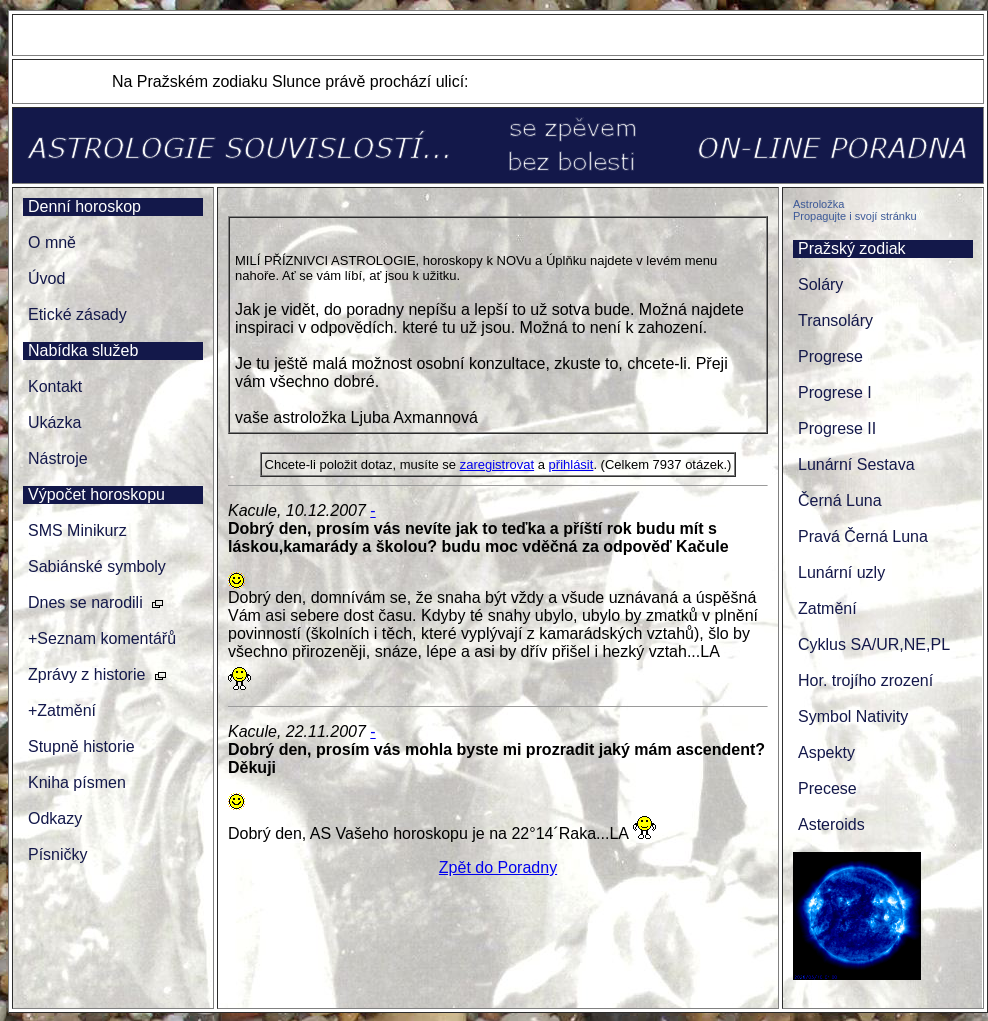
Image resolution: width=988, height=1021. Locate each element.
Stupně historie (81, 746)
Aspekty (826, 752)
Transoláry (835, 320)
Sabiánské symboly (97, 566)
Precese (827, 788)
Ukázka (54, 422)
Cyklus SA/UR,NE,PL (874, 644)
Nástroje (58, 458)
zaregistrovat (497, 464)
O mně (52, 242)
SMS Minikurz (77, 530)
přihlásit (571, 464)
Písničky (58, 854)
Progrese (830, 356)
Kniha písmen (77, 782)
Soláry (820, 284)
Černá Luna (840, 500)
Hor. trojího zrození (865, 680)
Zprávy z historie (86, 674)
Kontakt (55, 386)
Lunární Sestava (856, 464)
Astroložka (818, 204)
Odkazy (55, 818)
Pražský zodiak (852, 248)
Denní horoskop (84, 206)
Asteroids (831, 824)
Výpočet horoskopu (96, 494)
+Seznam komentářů (102, 638)
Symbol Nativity (853, 716)
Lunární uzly (841, 572)
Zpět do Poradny (498, 867)
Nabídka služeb (83, 350)
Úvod (46, 278)
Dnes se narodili (85, 602)
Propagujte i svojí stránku (855, 216)
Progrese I (835, 392)
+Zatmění (62, 710)
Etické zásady (77, 314)
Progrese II (837, 428)
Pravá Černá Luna (863, 536)
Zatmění (827, 608)
